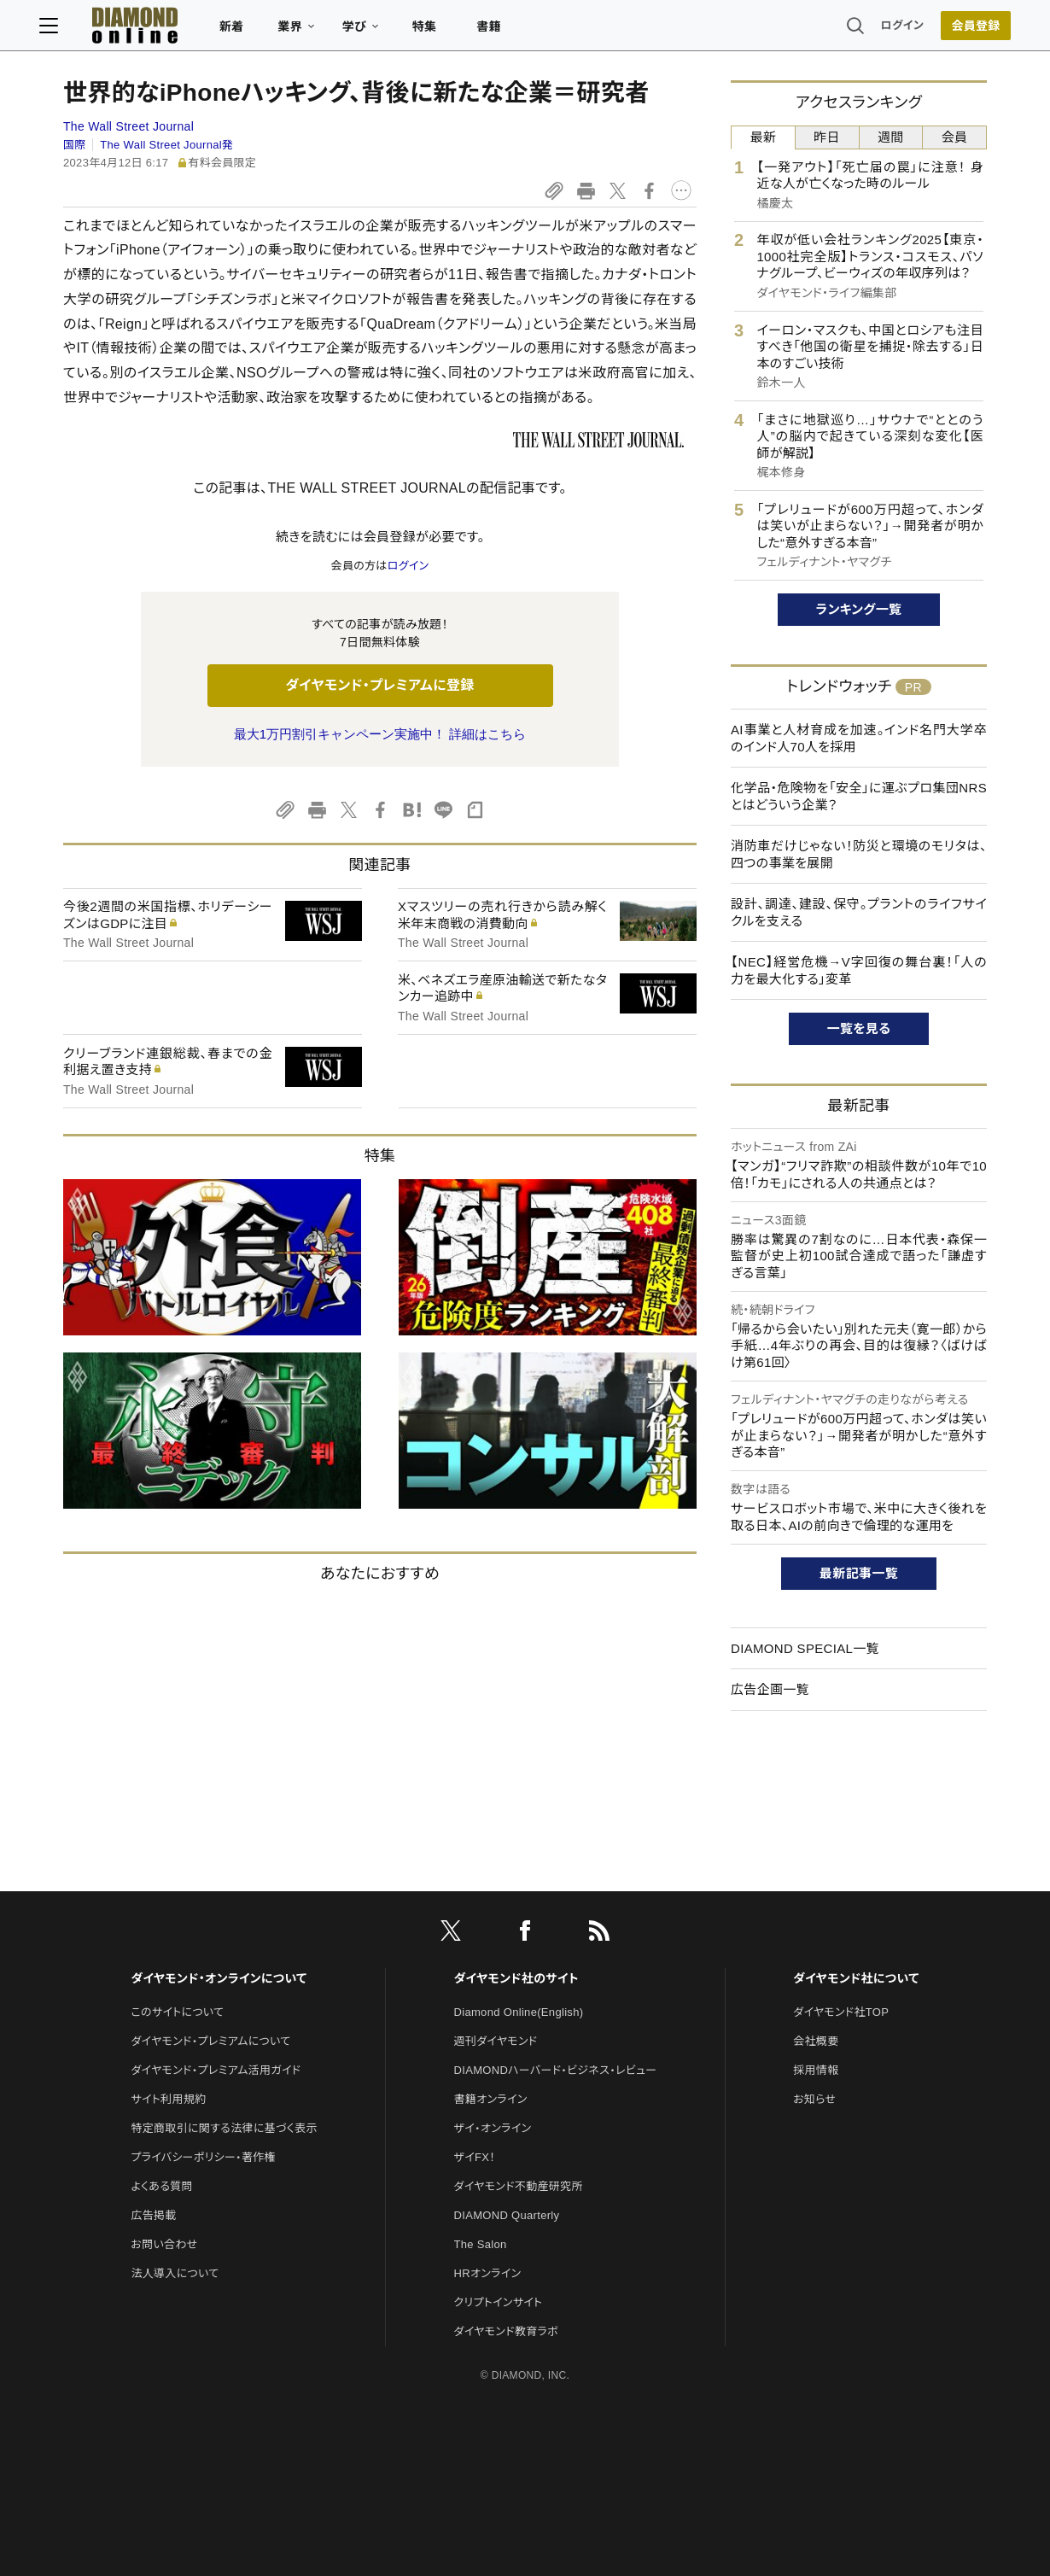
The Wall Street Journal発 (166, 144)
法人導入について (175, 2273)
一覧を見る (859, 1028)
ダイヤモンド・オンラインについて (218, 1978)
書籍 (512, 31)
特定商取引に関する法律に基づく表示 (224, 2128)
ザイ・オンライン (493, 2128)
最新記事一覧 (859, 1573)
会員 (955, 137)
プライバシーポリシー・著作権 (203, 2157)
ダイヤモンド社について (856, 1978)
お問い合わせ (164, 2244)
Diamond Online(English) (519, 2012)
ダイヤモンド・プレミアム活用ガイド (215, 2070)
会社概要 (815, 2041)
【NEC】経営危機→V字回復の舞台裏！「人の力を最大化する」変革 (859, 970)
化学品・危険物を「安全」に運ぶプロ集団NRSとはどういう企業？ (859, 796)
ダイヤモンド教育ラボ (506, 2331)
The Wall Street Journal (128, 126)
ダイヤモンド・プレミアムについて (210, 2041)
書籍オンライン (491, 2099)
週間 (891, 137)
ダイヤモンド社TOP (841, 2012)
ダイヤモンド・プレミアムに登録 (379, 685)
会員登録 (951, 30)
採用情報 (815, 2070)
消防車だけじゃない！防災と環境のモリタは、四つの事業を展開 (859, 854)
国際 (74, 144)
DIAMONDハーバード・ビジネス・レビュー (555, 2070)
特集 (448, 31)
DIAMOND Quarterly (507, 2215)
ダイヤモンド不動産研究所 (518, 2186)
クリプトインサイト (498, 2302)
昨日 (827, 137)
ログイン (878, 29)
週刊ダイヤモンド (496, 2041)
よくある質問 (161, 2186)
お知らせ (814, 2099)
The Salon (480, 2244)
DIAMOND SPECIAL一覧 (805, 1648)
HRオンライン (488, 2273)
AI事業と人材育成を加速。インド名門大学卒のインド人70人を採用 (859, 738)
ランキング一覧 (859, 609)
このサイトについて (177, 2012)
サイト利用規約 (168, 2099)
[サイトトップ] (141, 29)
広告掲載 (153, 2215)
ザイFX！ (475, 2157)
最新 (763, 137)
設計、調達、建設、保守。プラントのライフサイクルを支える (859, 912)
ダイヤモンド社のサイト (516, 1978)
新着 (255, 31)
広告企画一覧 (770, 1689)
